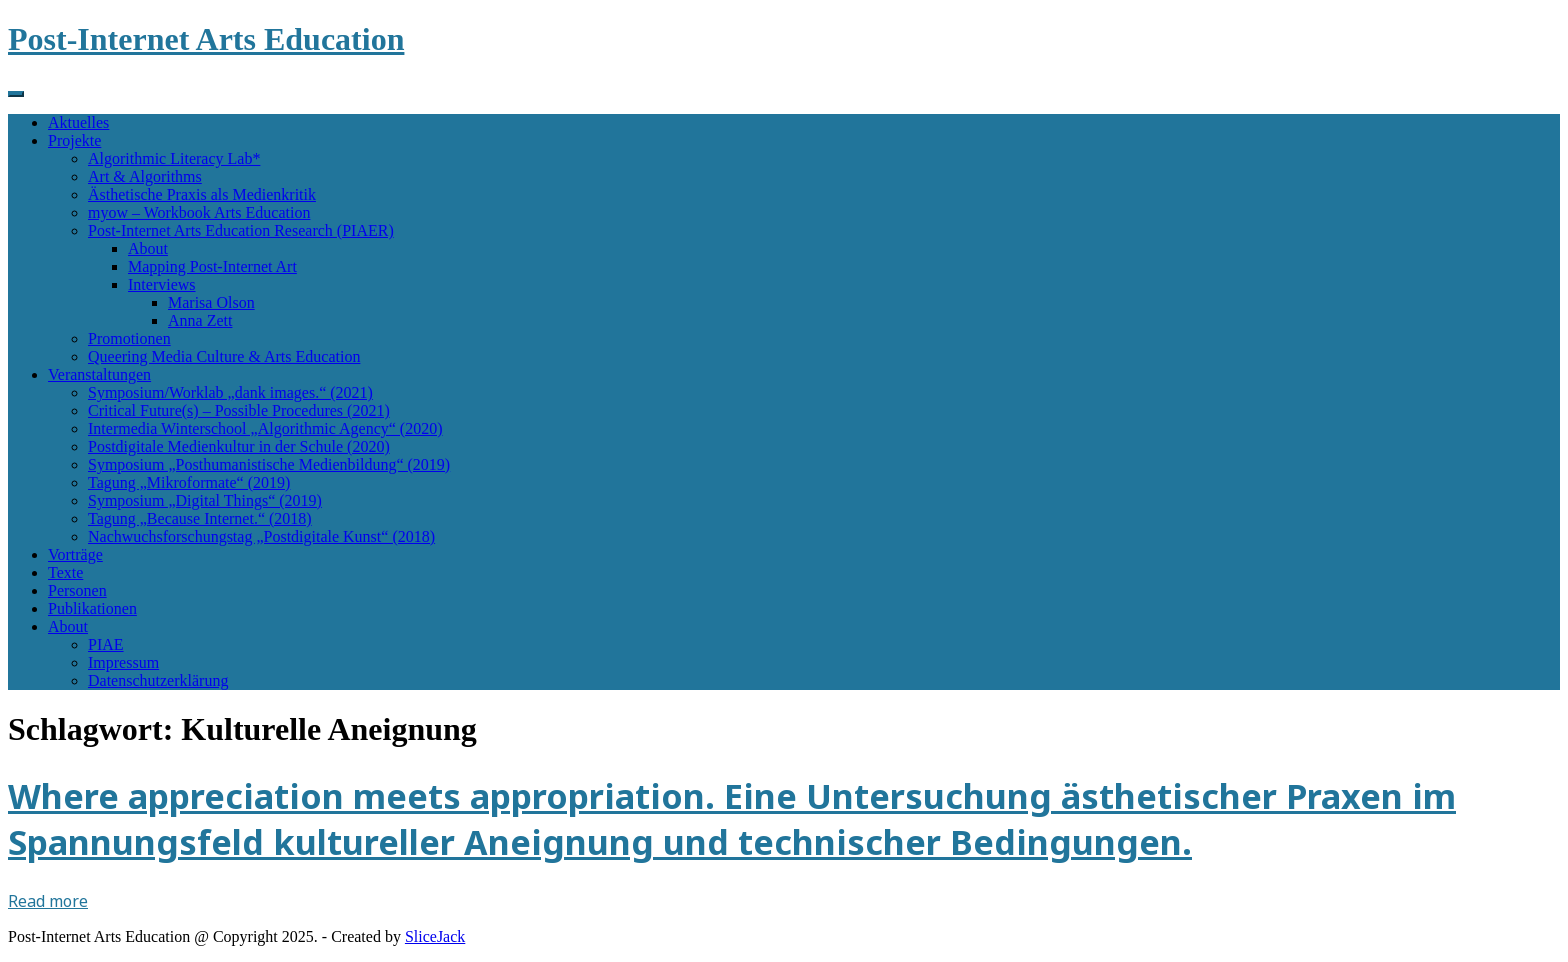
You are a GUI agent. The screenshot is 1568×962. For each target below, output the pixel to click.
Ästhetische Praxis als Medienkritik (202, 194)
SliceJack (435, 936)
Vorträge (75, 554)
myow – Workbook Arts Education (199, 212)
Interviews (162, 284)
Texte (65, 572)
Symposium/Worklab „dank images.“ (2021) (230, 392)
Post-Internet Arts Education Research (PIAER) (241, 230)
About (148, 248)
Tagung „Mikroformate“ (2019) (189, 482)
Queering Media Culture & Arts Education (224, 356)
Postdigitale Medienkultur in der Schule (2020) (239, 446)
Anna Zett (200, 320)
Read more (48, 901)
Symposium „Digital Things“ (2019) (205, 500)
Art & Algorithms (145, 176)
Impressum (123, 662)
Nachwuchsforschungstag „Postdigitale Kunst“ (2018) (261, 536)
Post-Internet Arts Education (206, 39)
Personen (77, 590)
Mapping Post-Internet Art (212, 266)
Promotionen (129, 338)
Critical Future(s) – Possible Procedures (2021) (239, 410)
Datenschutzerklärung (158, 680)
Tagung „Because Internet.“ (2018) (200, 518)
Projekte (74, 140)
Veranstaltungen (99, 374)
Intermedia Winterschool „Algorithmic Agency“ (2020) (265, 428)
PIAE (106, 644)
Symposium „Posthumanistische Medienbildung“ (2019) (269, 464)
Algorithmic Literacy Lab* (174, 158)
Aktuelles (78, 122)
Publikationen (92, 608)
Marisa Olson (211, 302)
